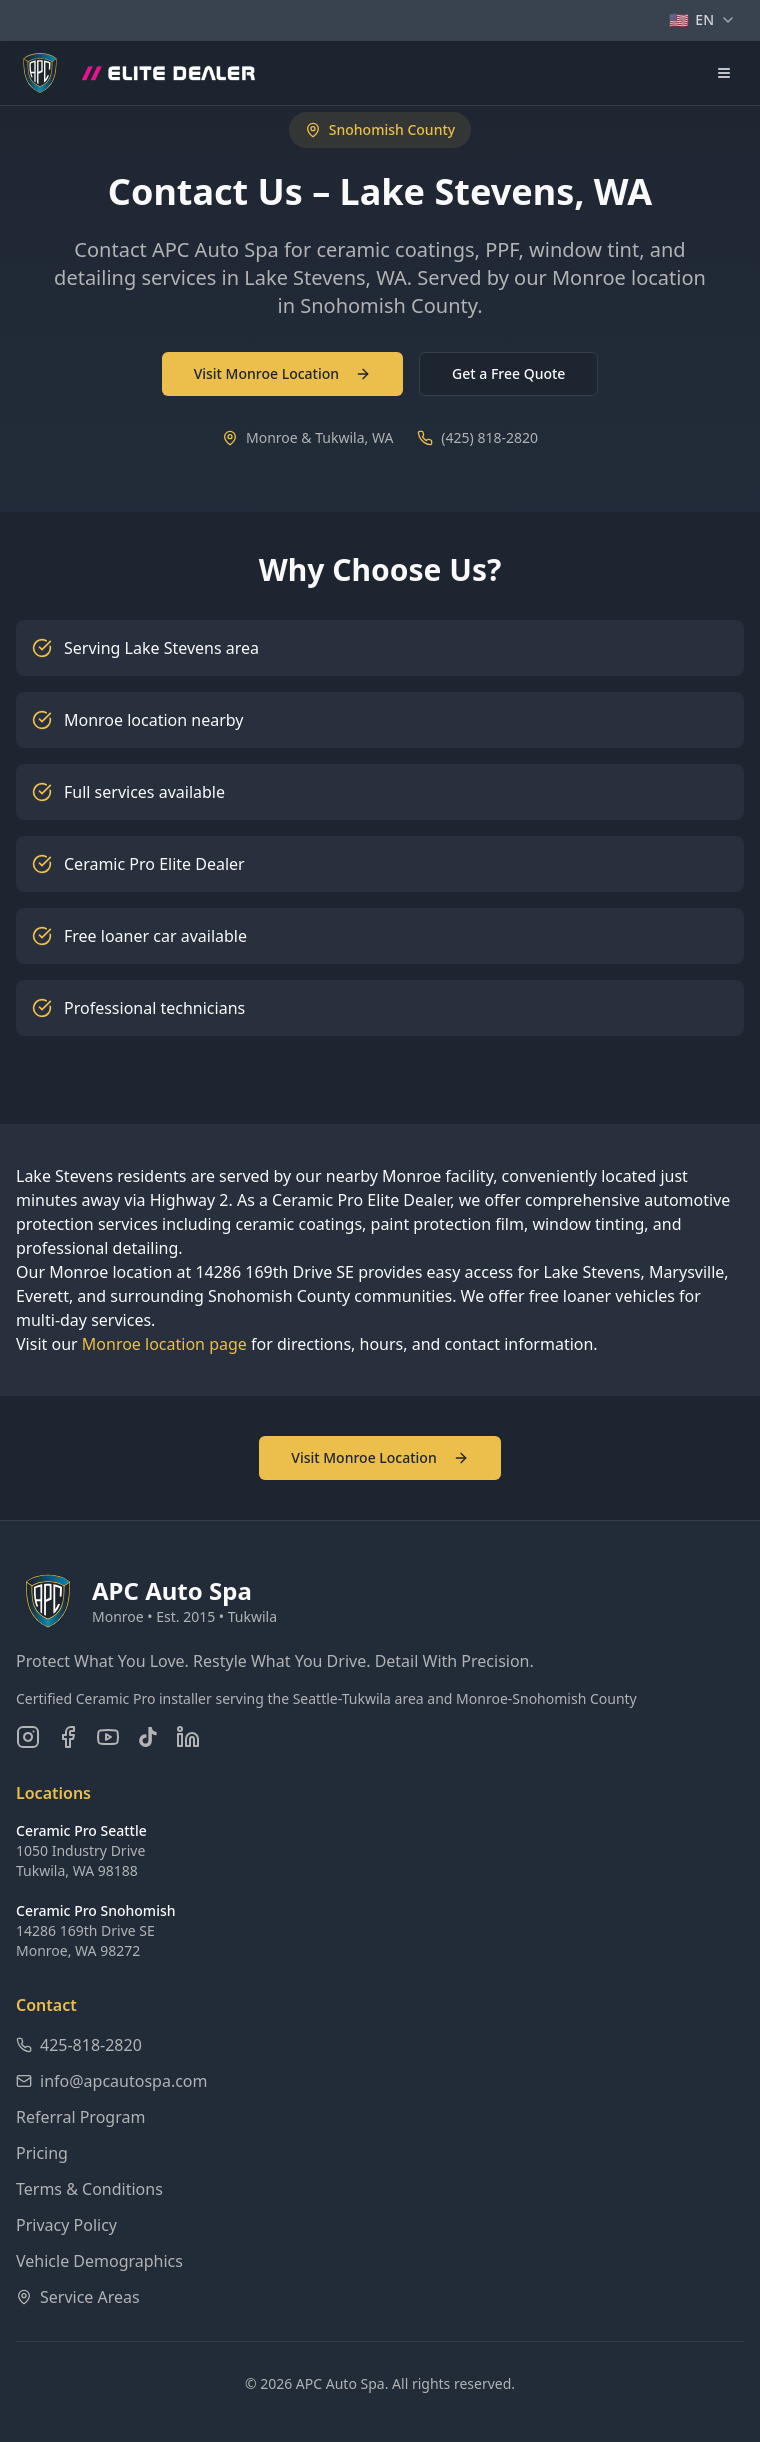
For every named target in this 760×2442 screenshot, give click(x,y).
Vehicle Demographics (99, 2261)
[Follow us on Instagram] (28, 1737)
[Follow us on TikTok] (148, 1737)
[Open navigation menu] (724, 73)
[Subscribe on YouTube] (108, 1737)
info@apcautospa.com (112, 2081)
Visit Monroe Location (282, 373)
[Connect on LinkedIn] (188, 1737)
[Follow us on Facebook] (68, 1737)
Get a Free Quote (508, 373)
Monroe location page (164, 1344)
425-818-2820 (79, 2045)
